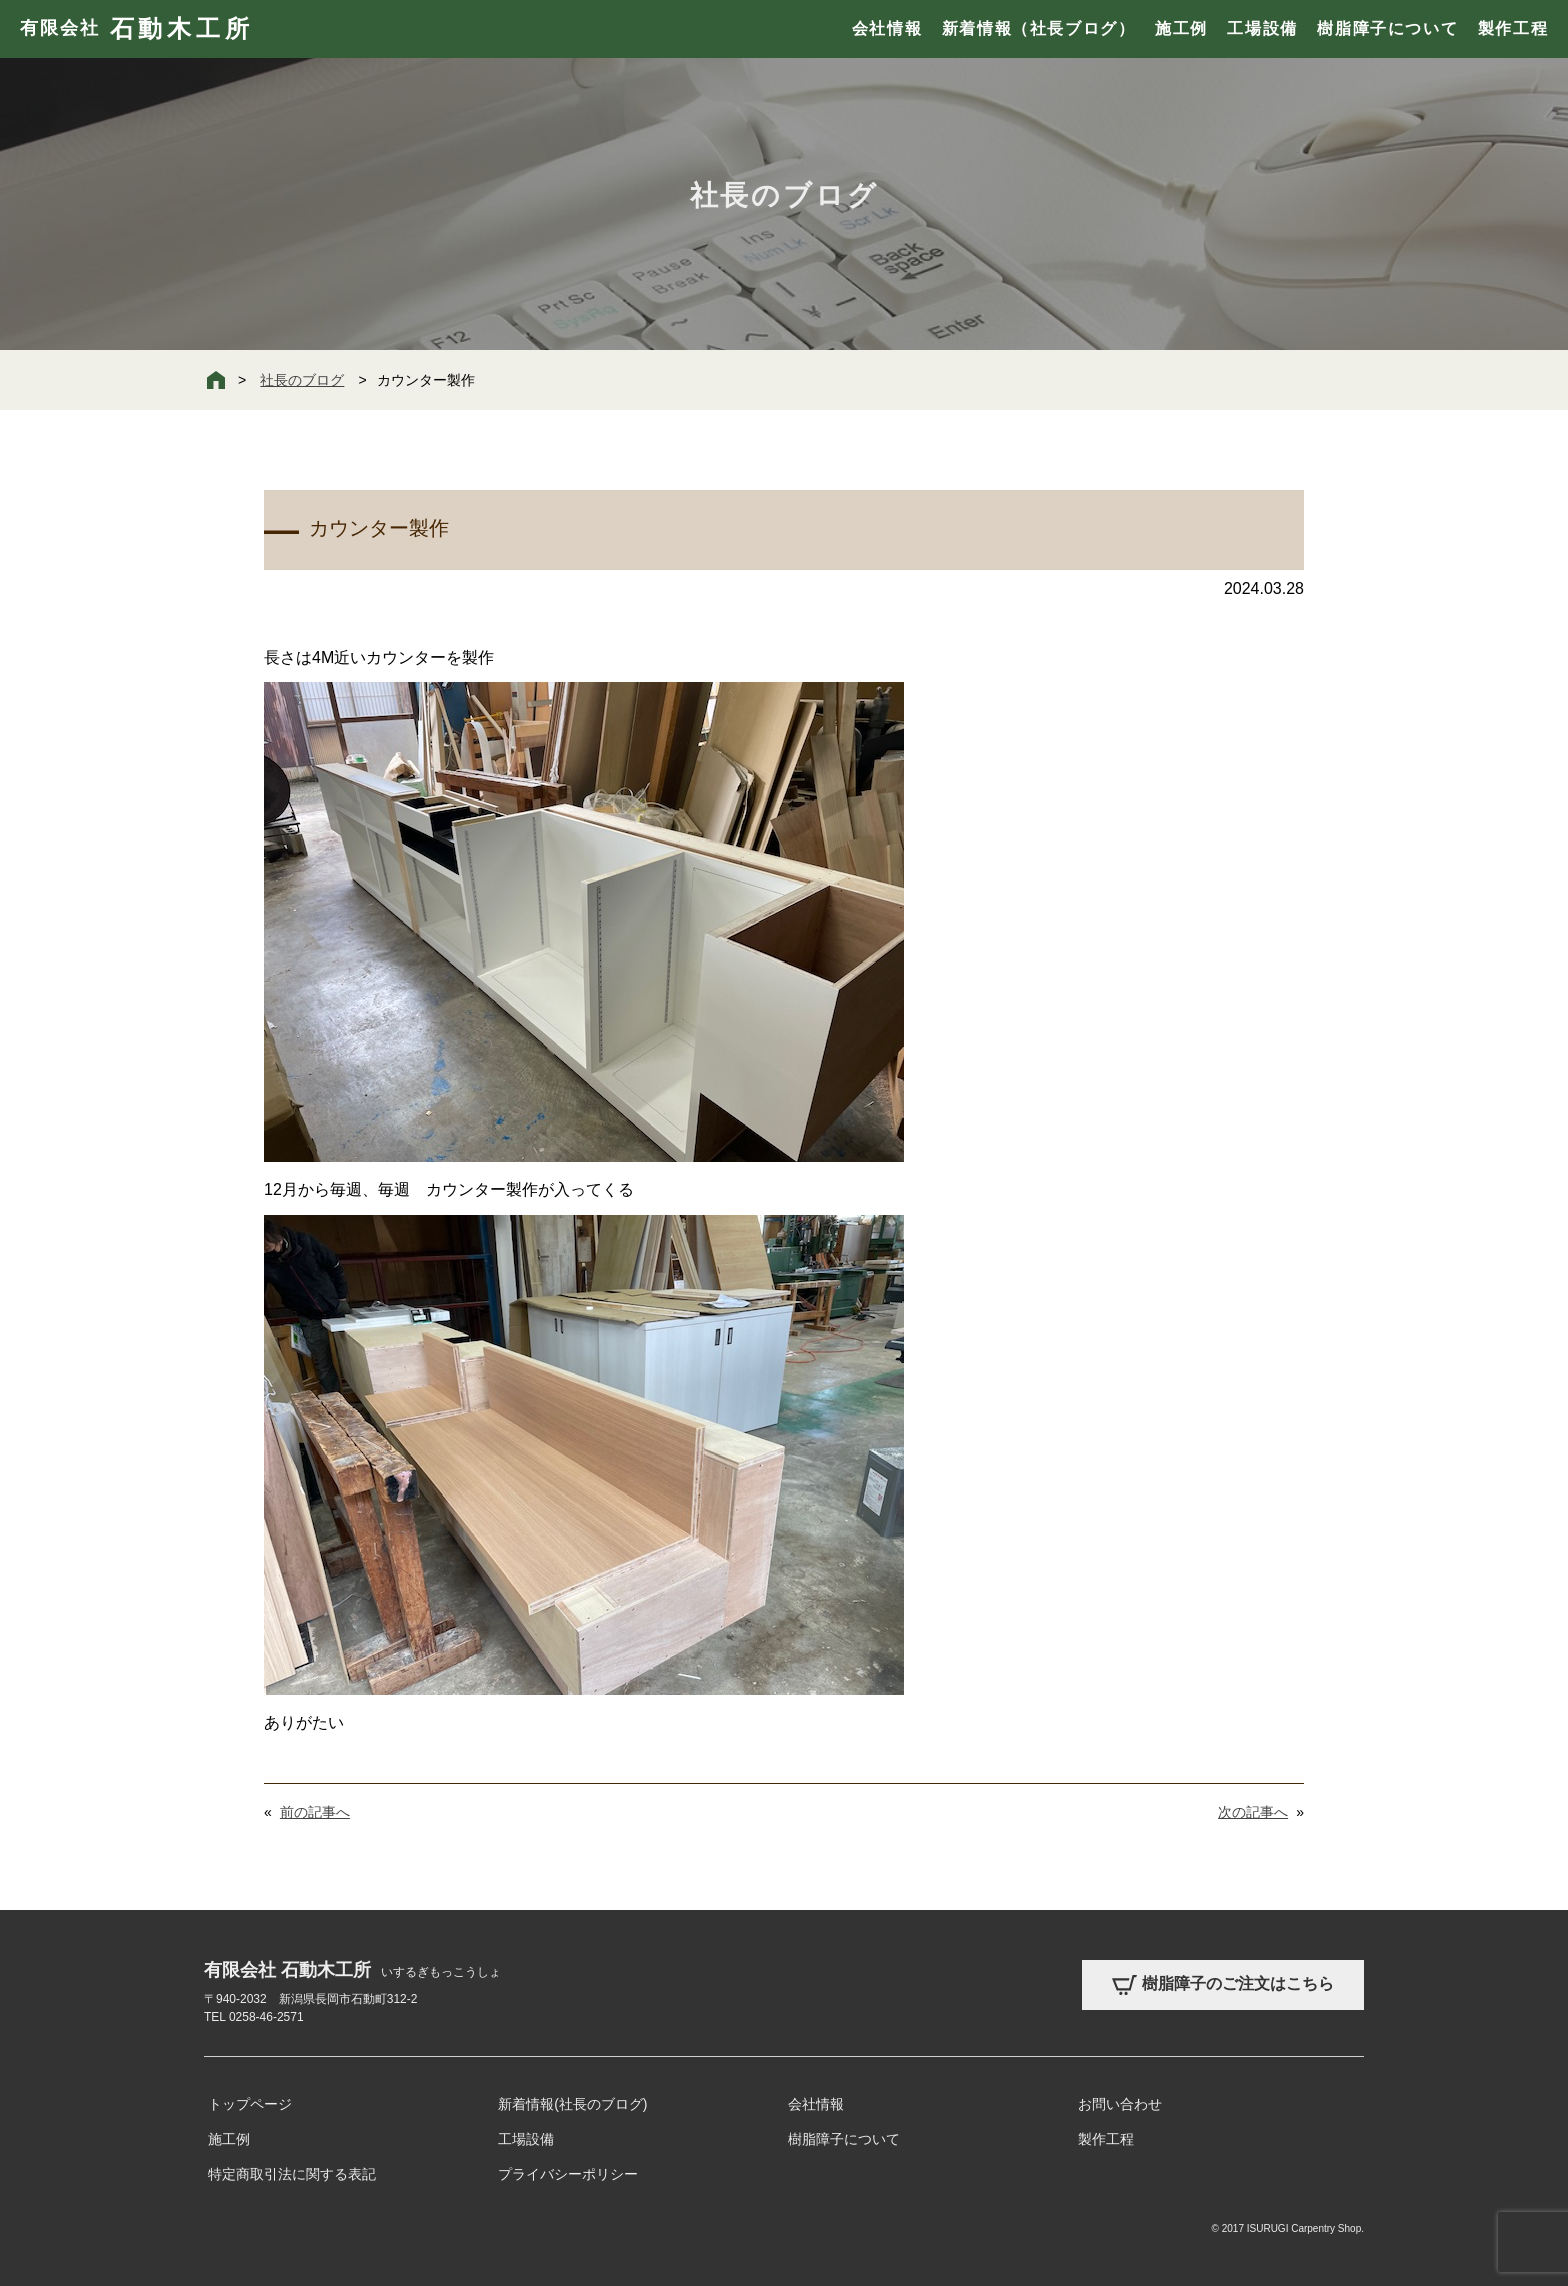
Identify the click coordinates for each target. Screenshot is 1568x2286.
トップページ (250, 2104)
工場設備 (1262, 28)
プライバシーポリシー (568, 2174)
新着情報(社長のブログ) (572, 2104)
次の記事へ (1253, 1812)
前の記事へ (315, 1812)
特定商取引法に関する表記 (292, 2174)
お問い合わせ (1120, 2104)
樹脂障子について (1387, 28)
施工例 (1181, 28)
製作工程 (1513, 28)
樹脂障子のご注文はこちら (1223, 1985)
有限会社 (136, 29)
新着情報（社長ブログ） (1039, 28)
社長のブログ (302, 380)
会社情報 (887, 28)
